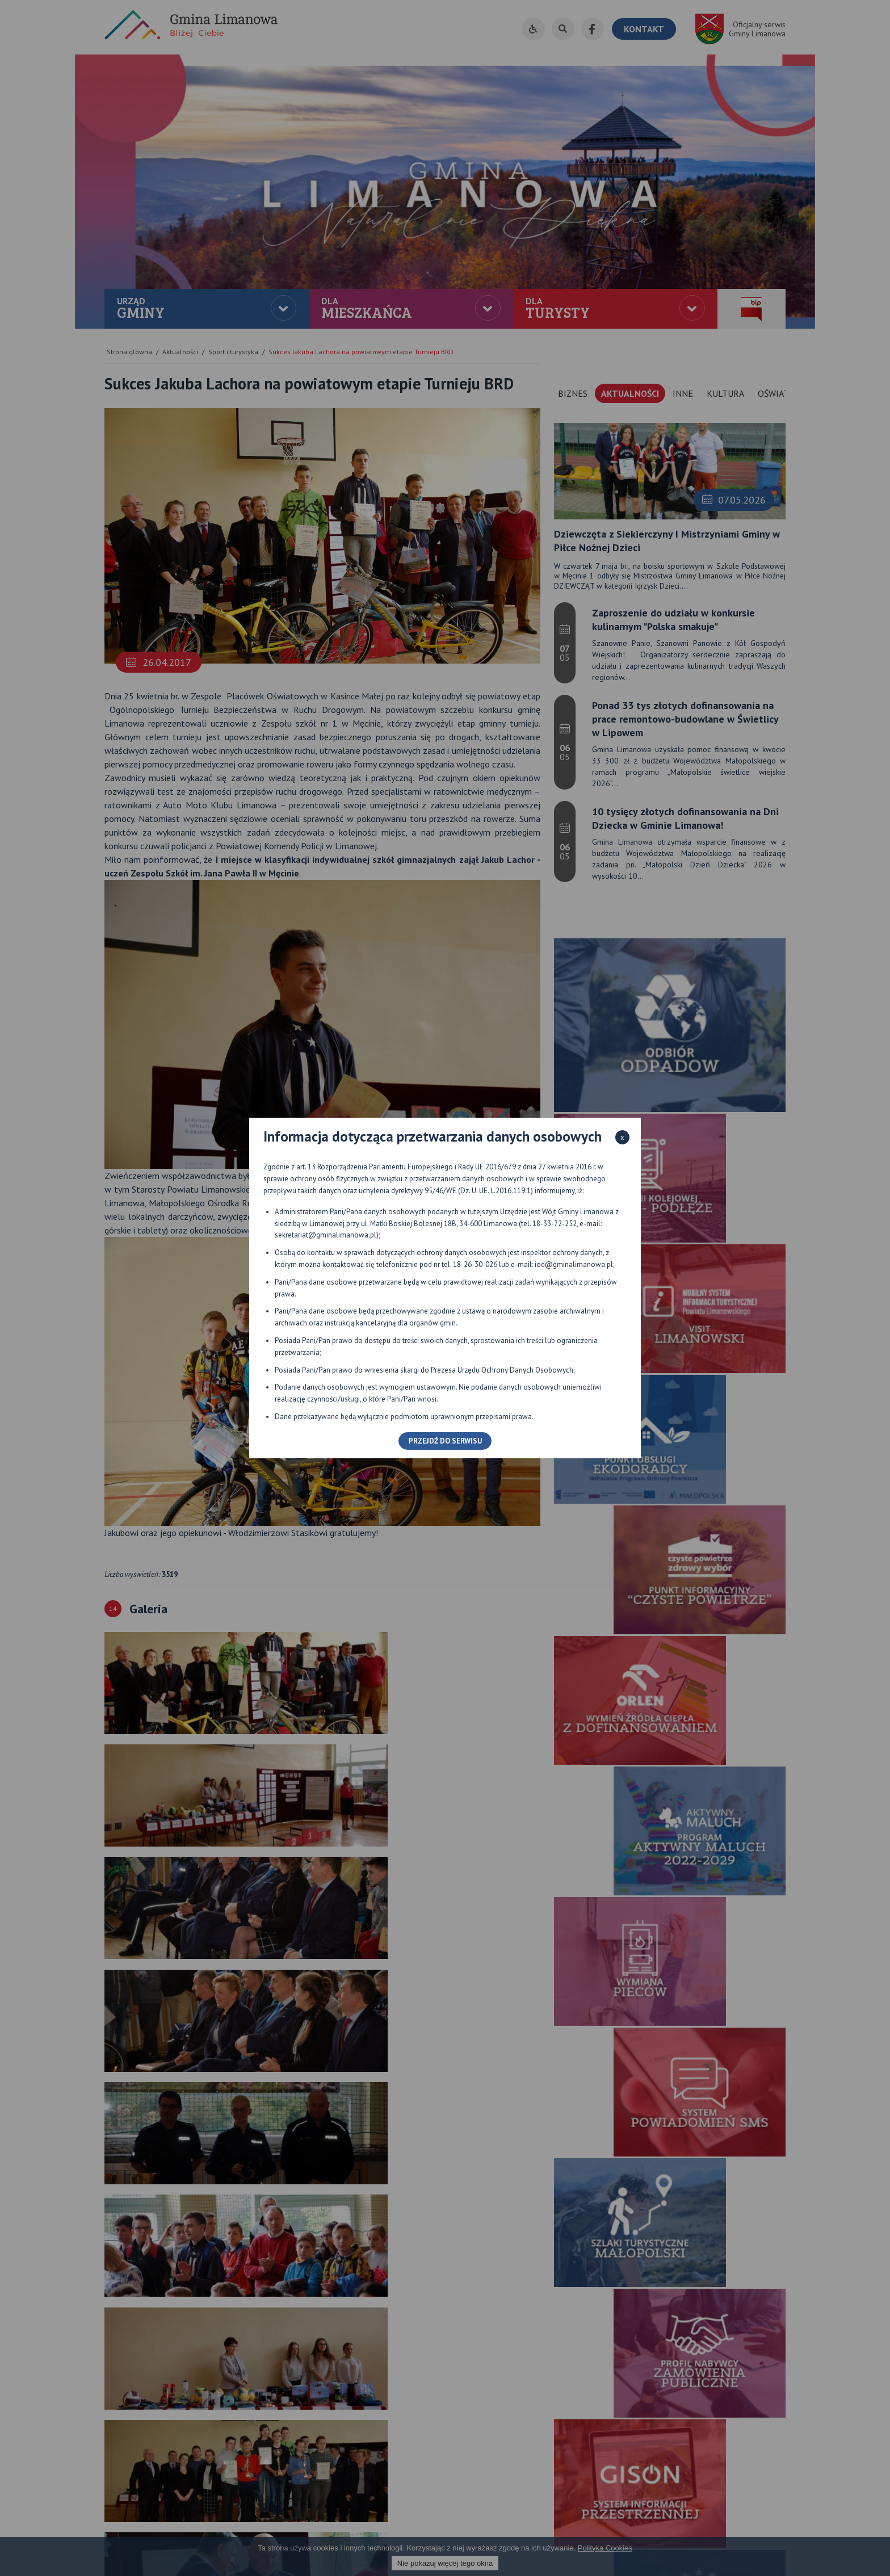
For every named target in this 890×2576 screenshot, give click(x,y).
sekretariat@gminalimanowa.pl (325, 1235)
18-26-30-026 (475, 1264)
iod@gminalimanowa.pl (574, 1264)
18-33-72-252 (554, 1223)
